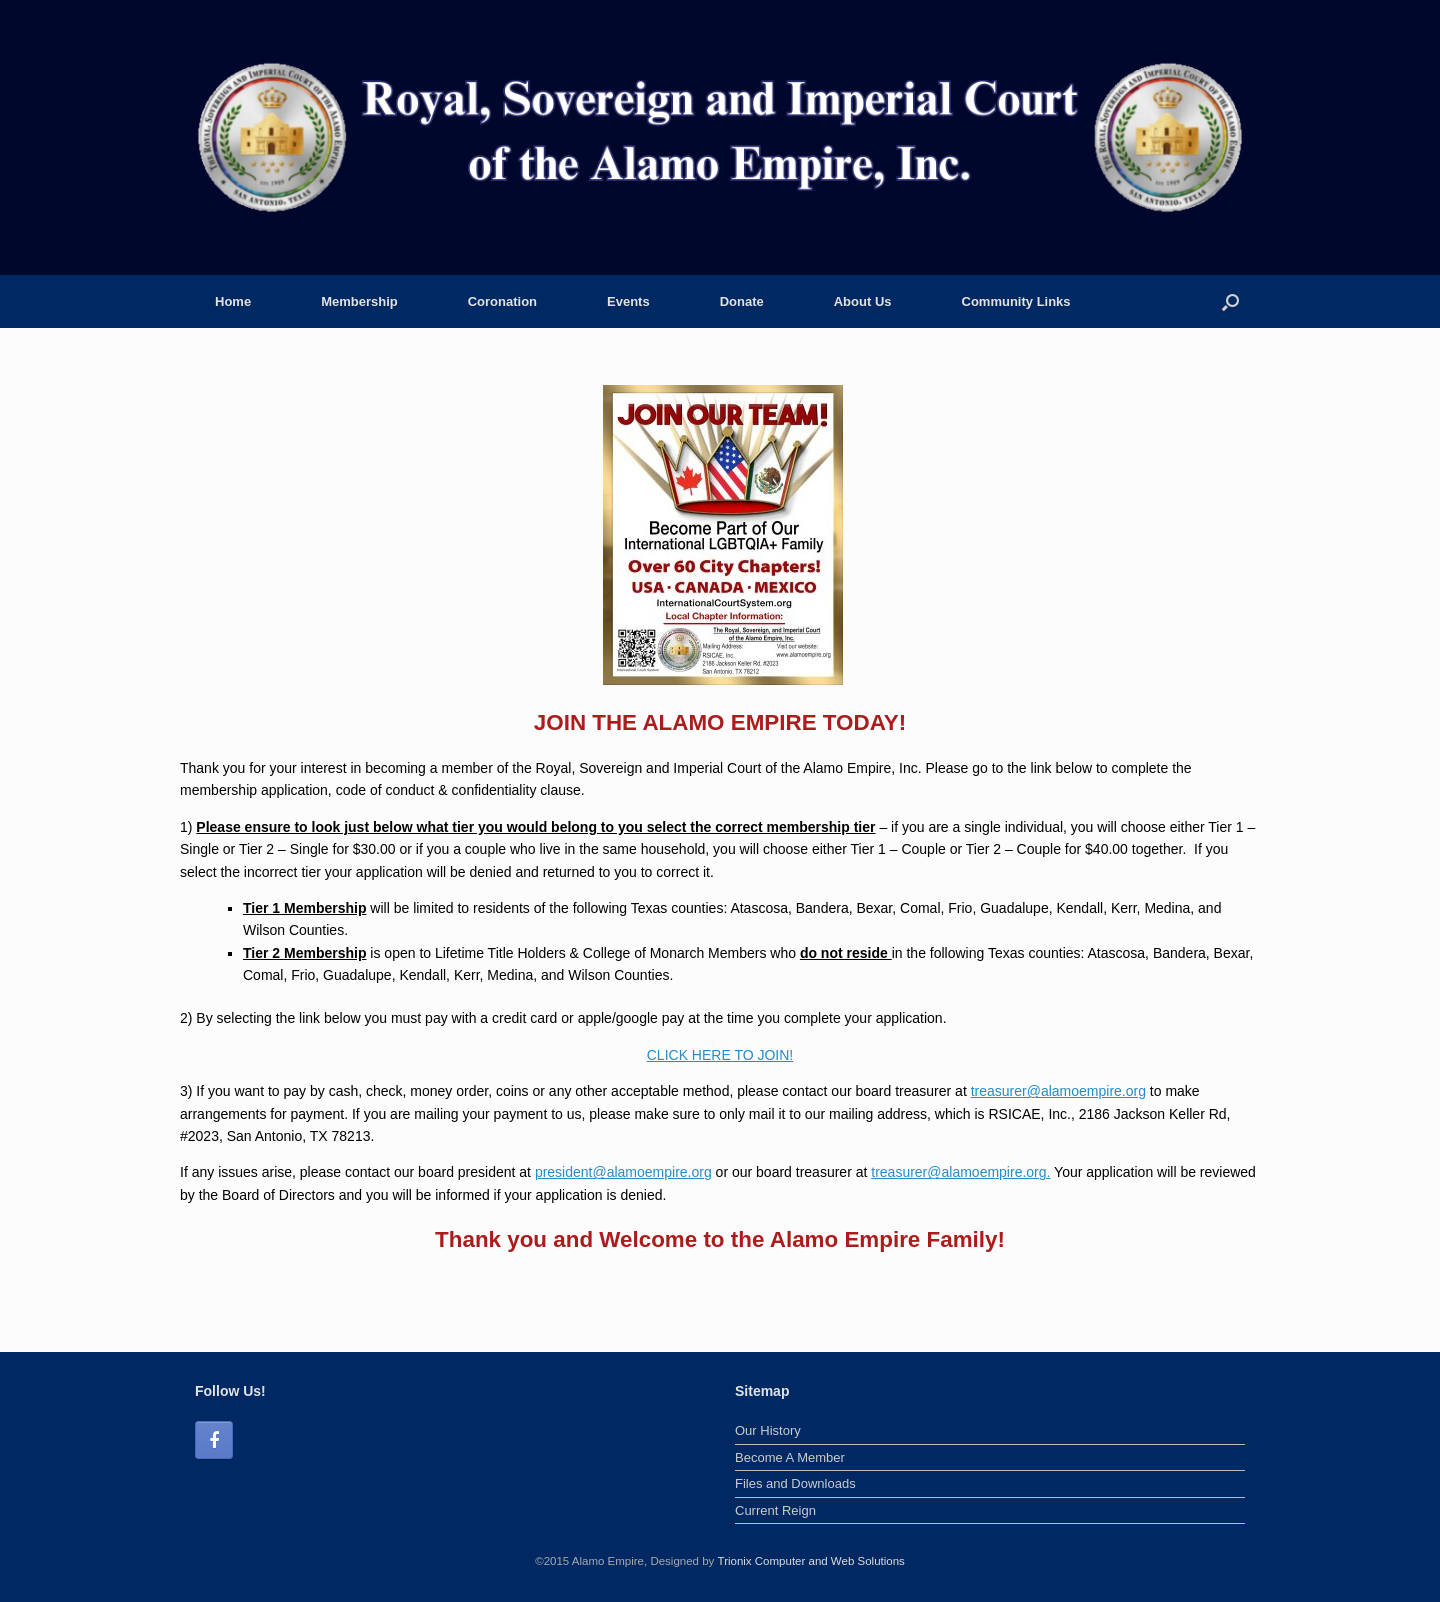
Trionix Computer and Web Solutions (811, 1561)
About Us (863, 301)
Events (628, 301)
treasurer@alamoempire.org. (960, 1172)
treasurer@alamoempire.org (1058, 1091)
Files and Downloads (795, 1483)
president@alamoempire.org (623, 1172)
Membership (359, 301)
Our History (768, 1430)
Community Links (1016, 301)
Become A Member (790, 1457)
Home (233, 301)
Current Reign (775, 1510)
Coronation (502, 301)
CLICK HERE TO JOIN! (720, 1055)
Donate (742, 301)
